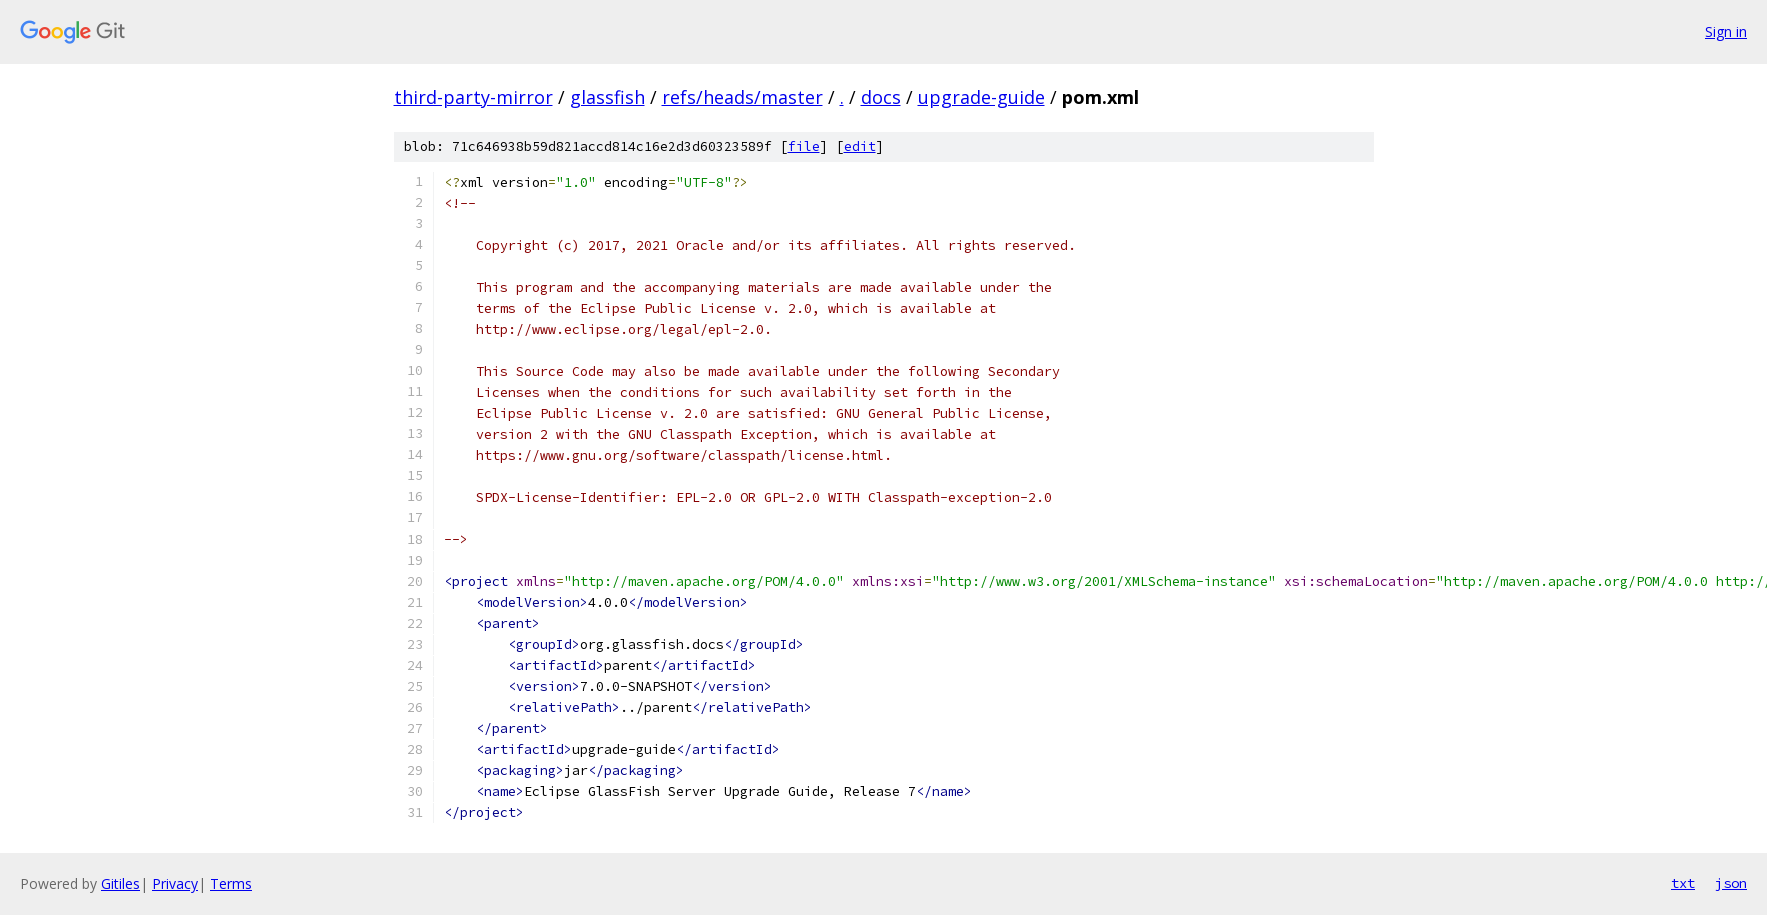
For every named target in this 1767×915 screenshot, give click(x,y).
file (804, 146)
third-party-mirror (473, 97)
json (1731, 883)
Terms (231, 883)
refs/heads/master (742, 97)
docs (881, 97)
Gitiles (120, 883)
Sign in (1726, 31)
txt (1683, 883)
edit (860, 146)
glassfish (607, 97)
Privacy (175, 883)
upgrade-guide (981, 97)
